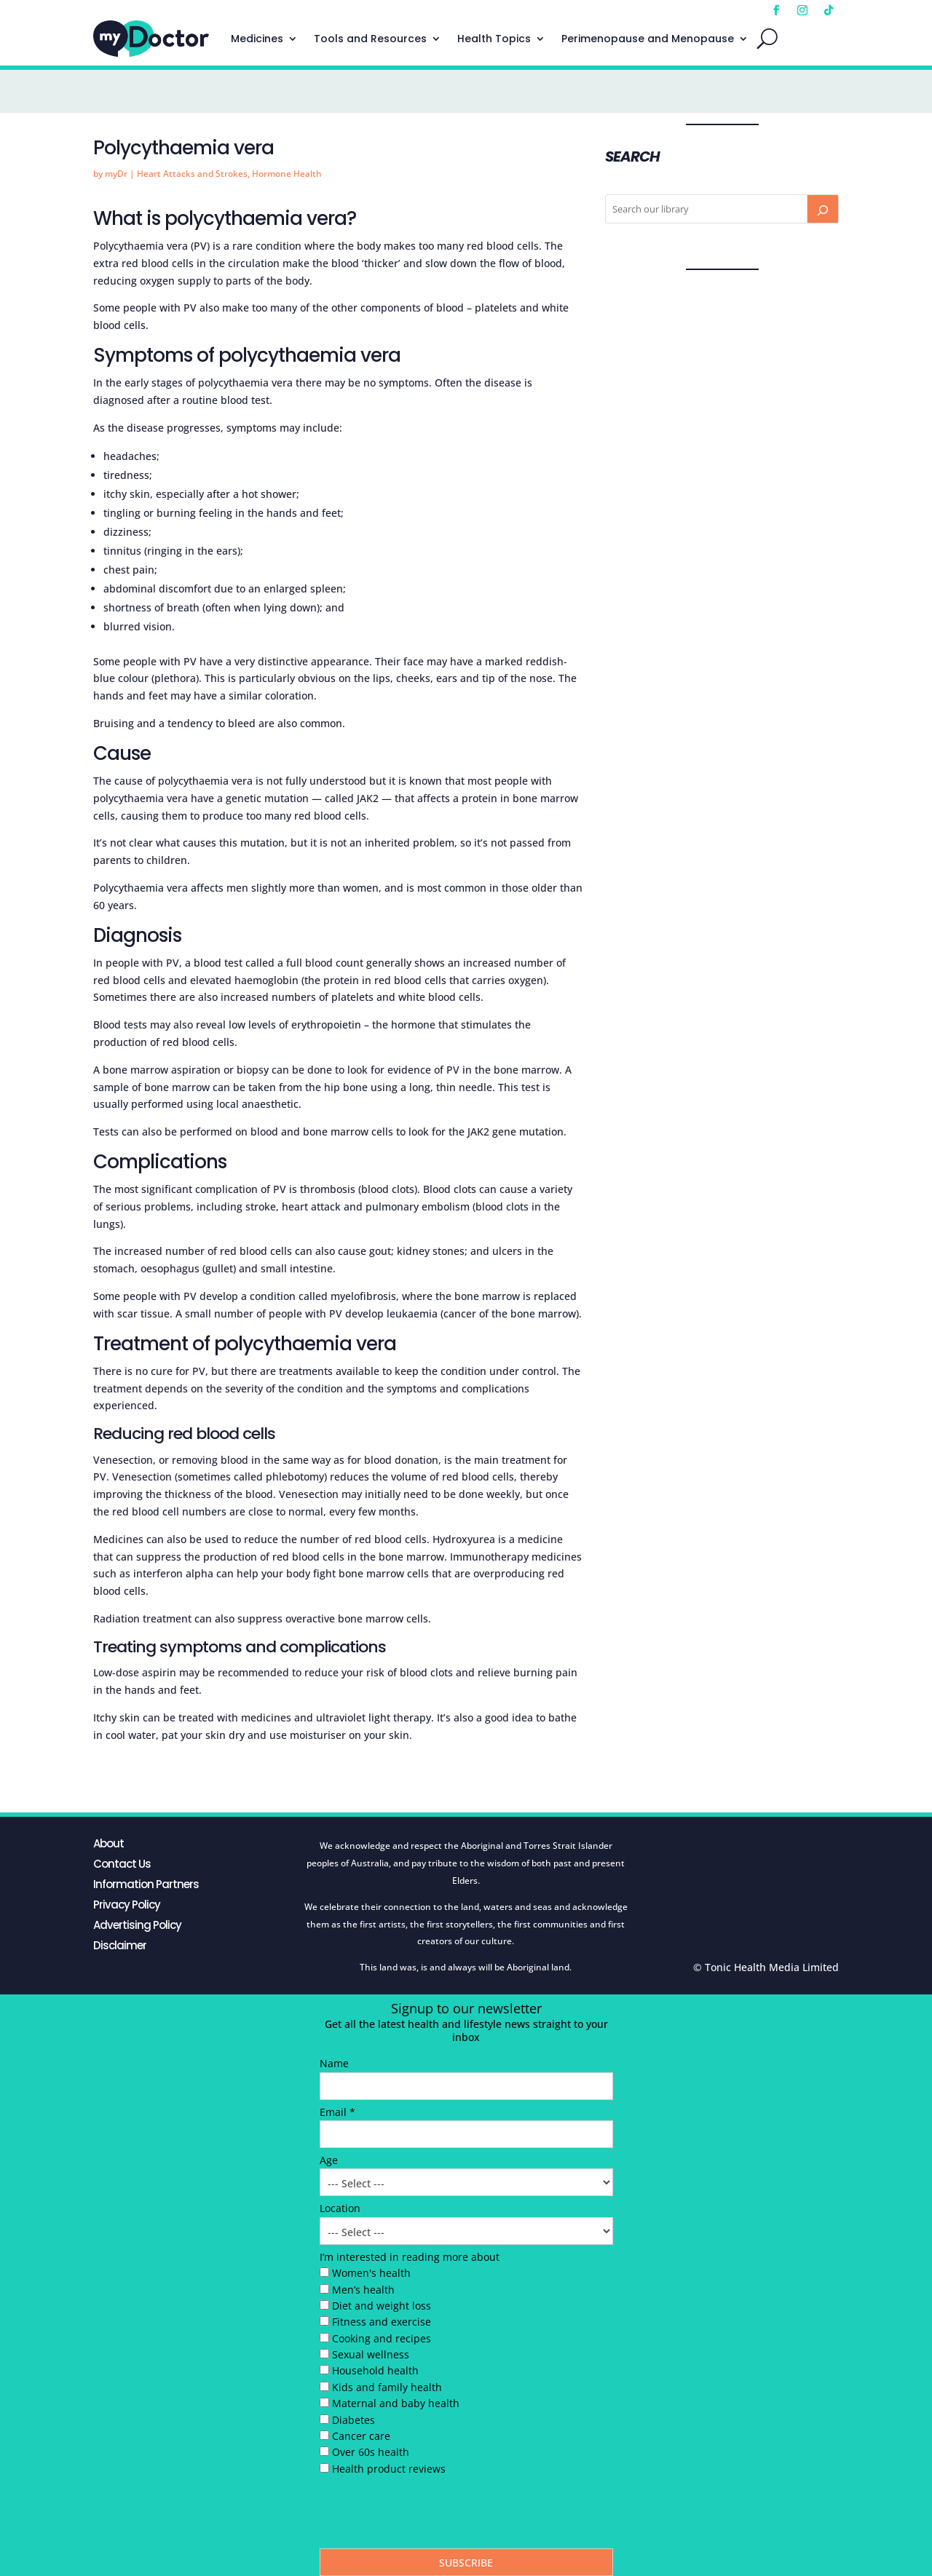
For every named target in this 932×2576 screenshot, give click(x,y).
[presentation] (430, 2515)
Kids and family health (387, 2387)
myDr (116, 173)
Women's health (371, 2273)
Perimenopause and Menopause (647, 38)
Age (329, 2160)
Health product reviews (389, 2469)
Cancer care (361, 2436)
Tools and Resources (370, 38)
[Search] (823, 208)
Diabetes (353, 2420)
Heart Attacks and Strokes (192, 173)
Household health (375, 2370)
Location (340, 2208)
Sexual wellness (370, 2354)
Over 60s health (370, 2452)
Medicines (257, 38)
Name (334, 2063)
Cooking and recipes (381, 2338)
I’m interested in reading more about (409, 2257)
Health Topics (494, 38)
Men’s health (363, 2289)
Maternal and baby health (395, 2403)
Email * (337, 2112)
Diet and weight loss (381, 2306)
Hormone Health (287, 173)
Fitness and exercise (381, 2322)
